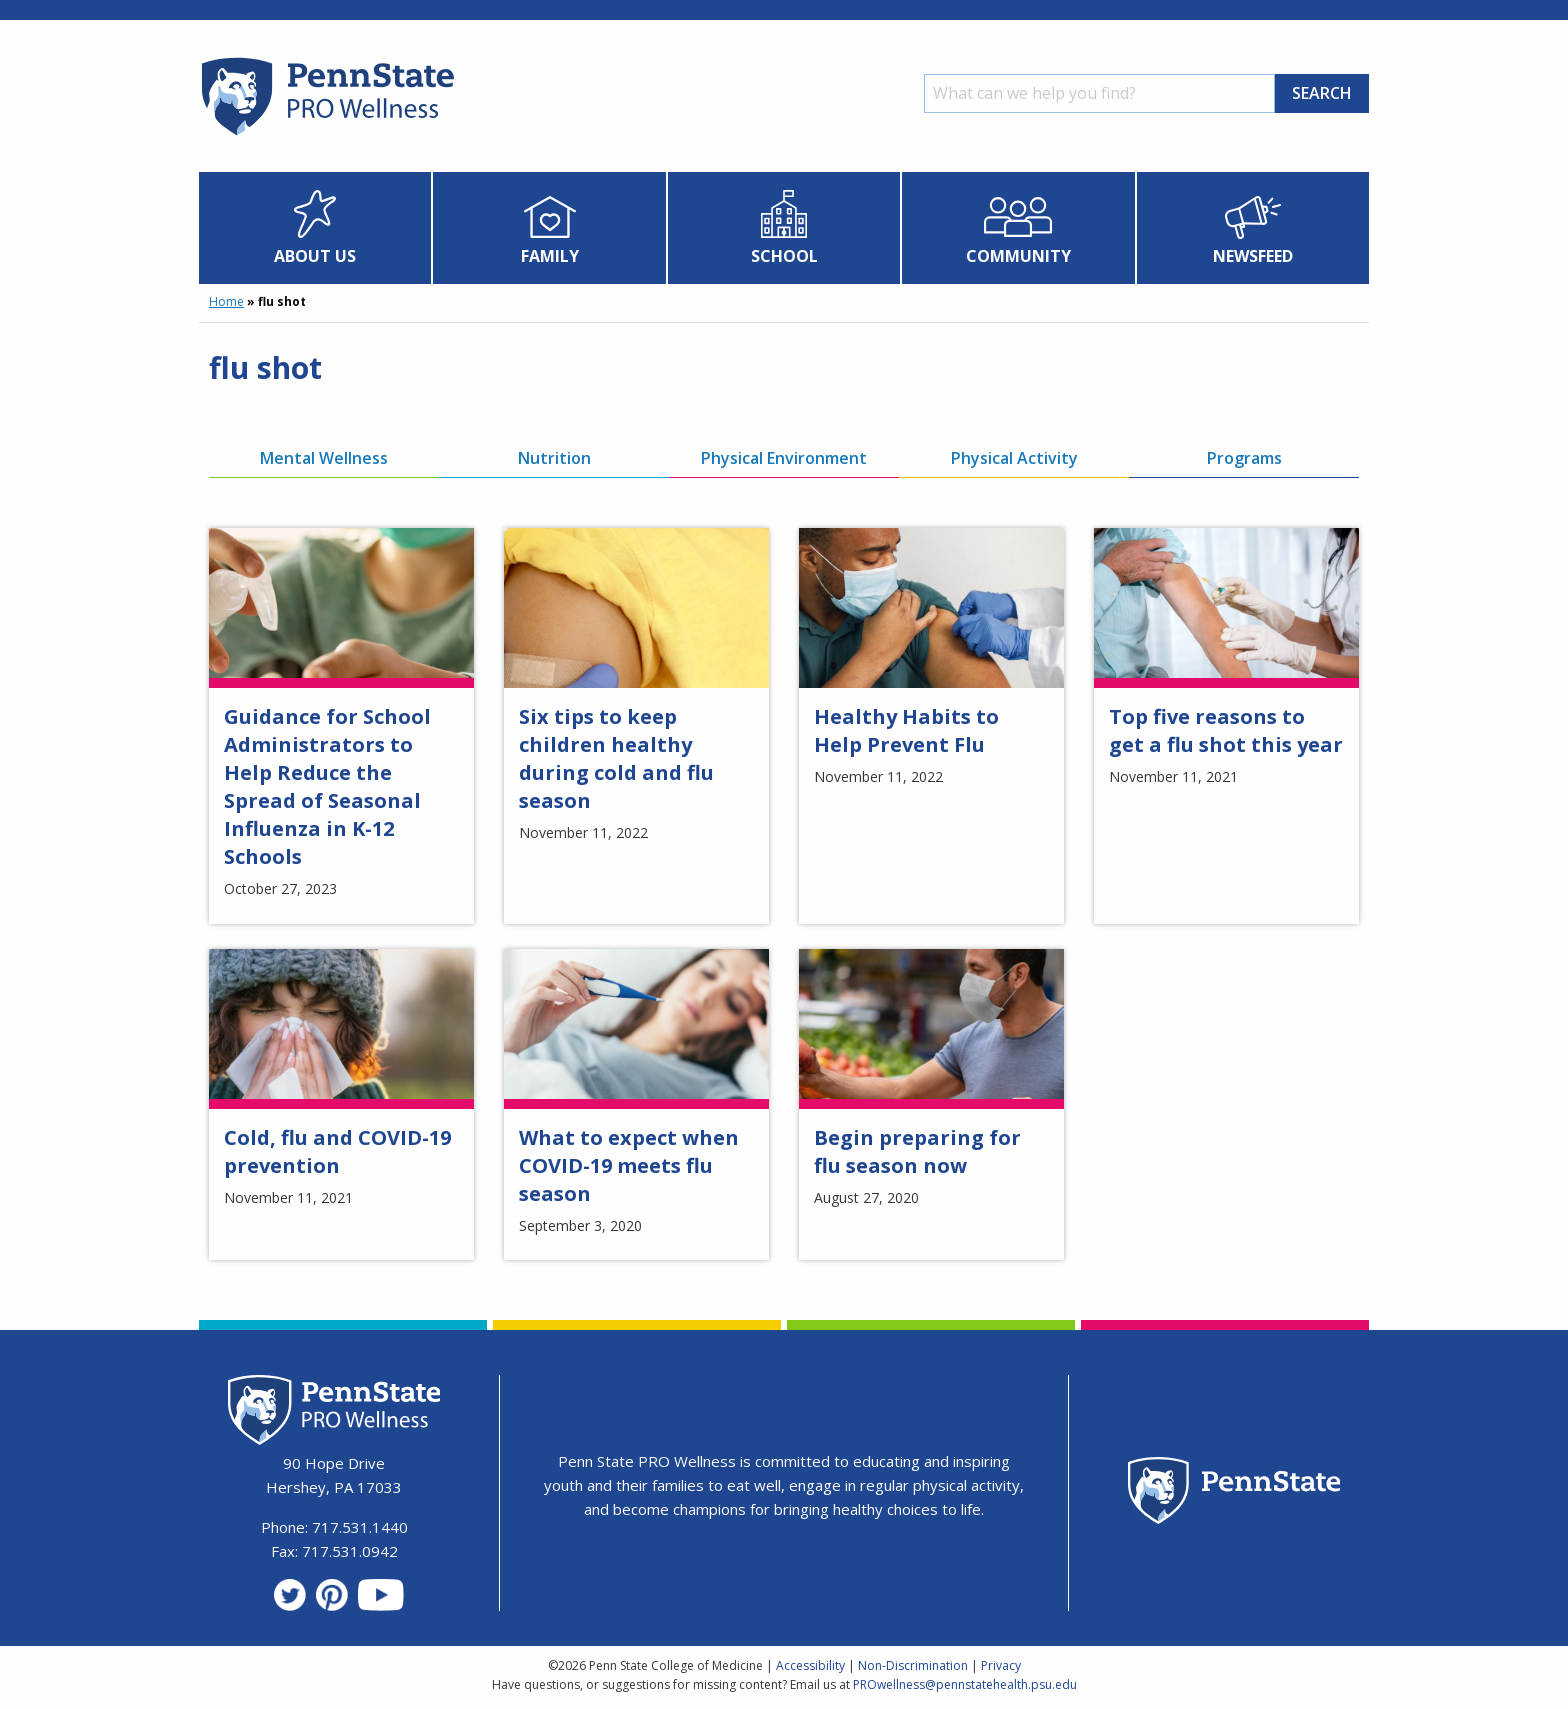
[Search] (1099, 93)
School (784, 256)
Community (1018, 256)
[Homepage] (326, 135)
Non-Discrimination (913, 1665)
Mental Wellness (324, 458)
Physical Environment (784, 458)
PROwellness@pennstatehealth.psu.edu (965, 1684)
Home (226, 301)
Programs (1244, 458)
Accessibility (810, 1665)
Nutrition (554, 458)
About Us (315, 256)
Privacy (1001, 1665)
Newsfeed (1253, 256)
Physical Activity (1014, 458)
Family (550, 256)
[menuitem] (315, 228)
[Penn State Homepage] (1234, 1493)
